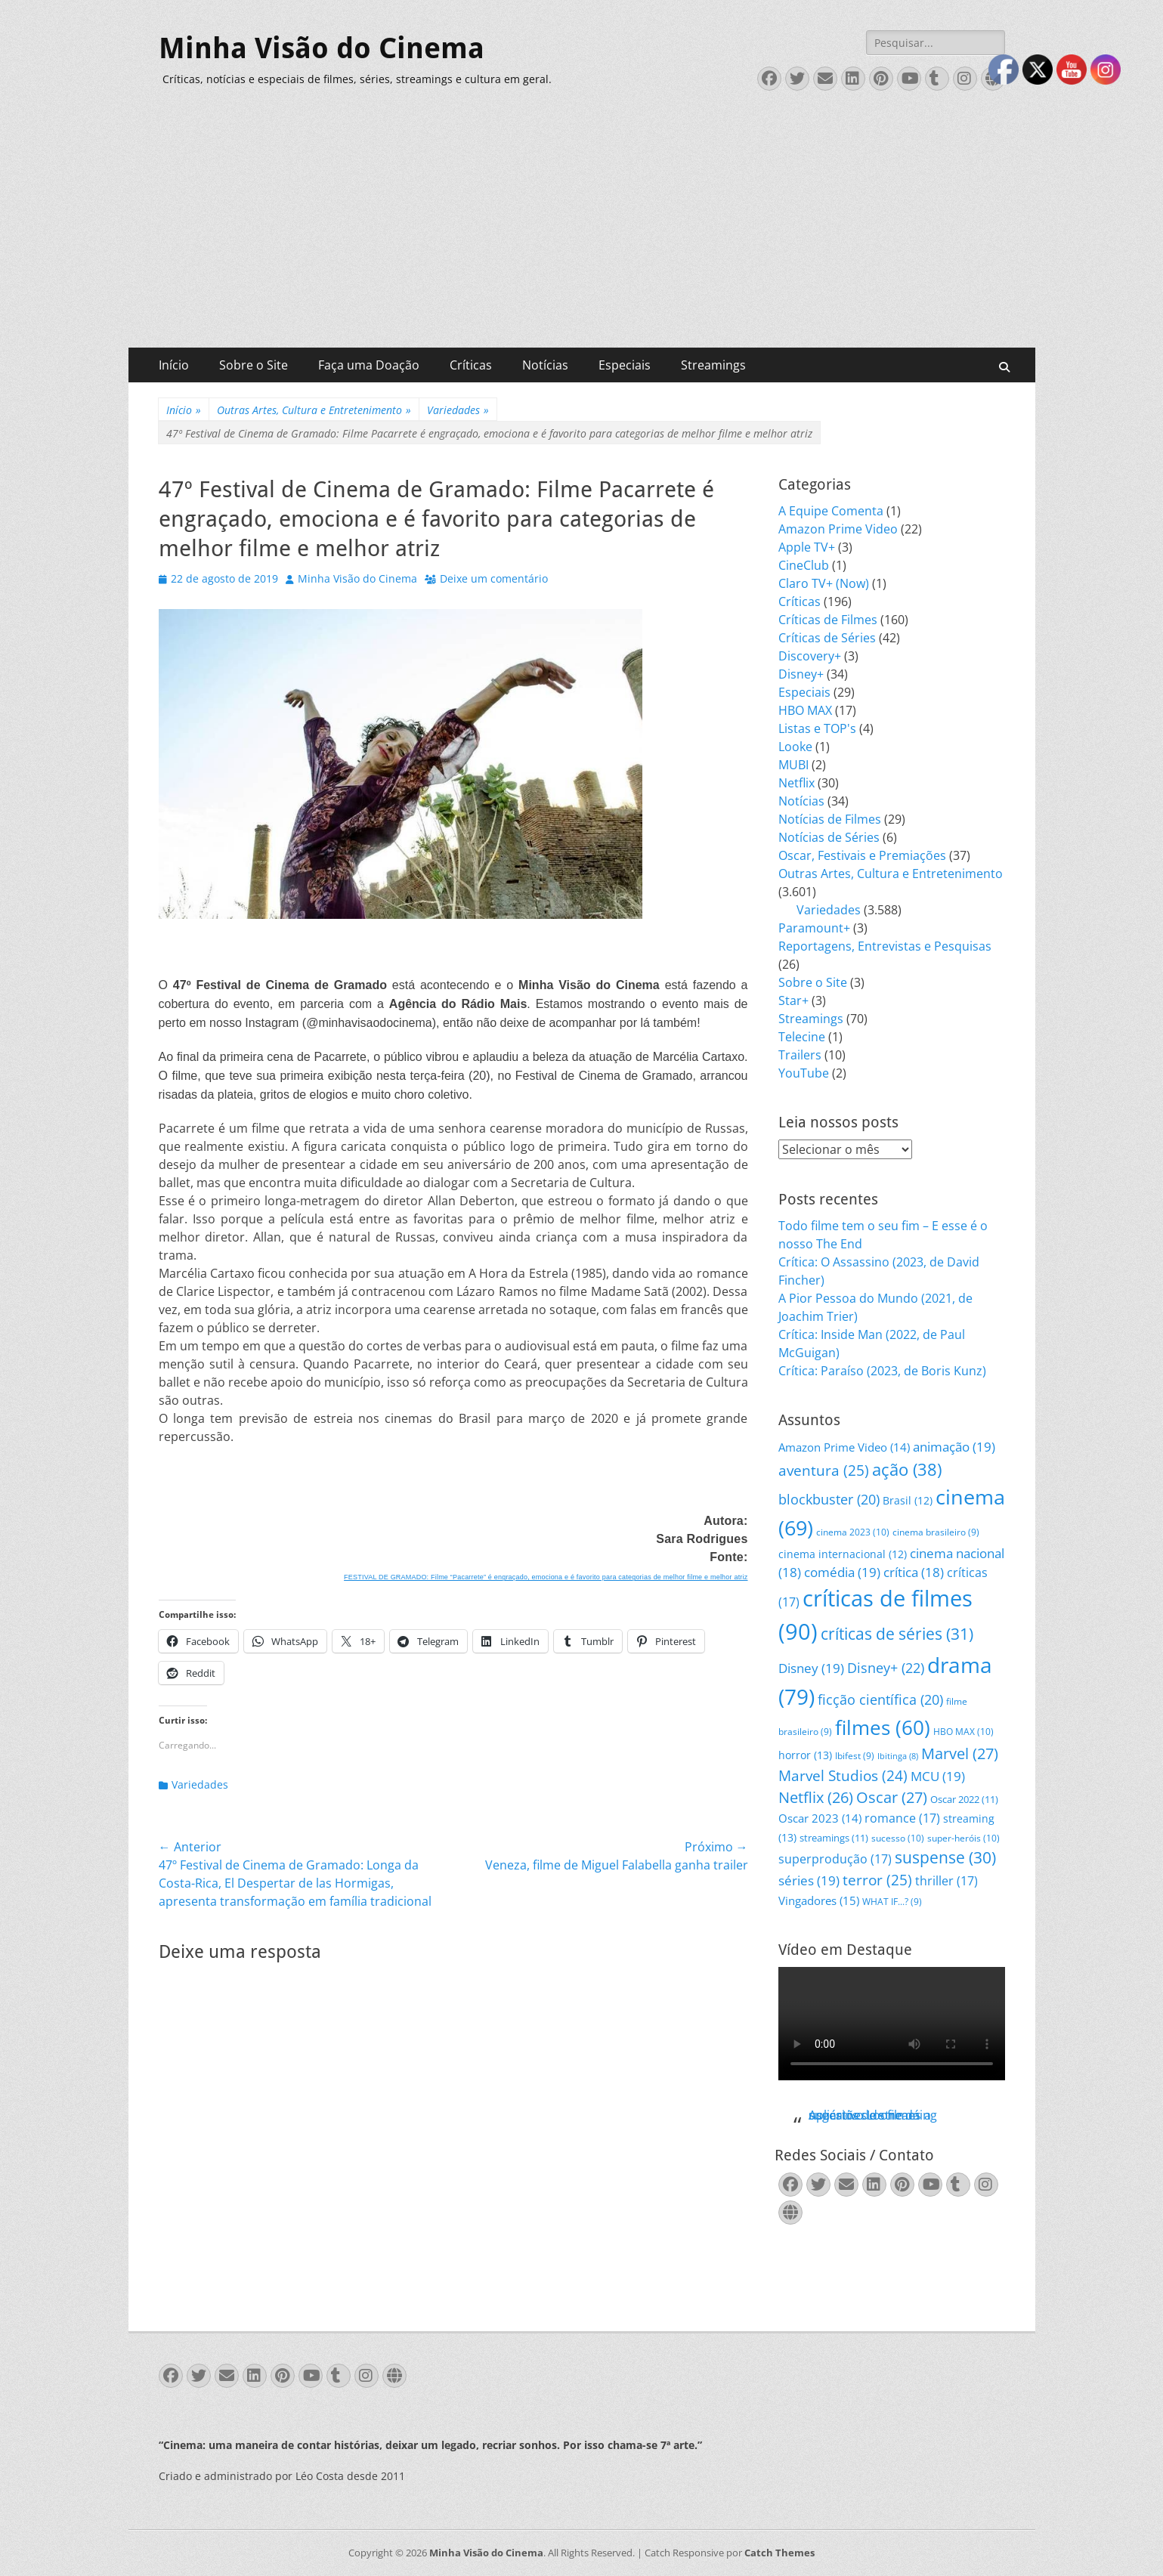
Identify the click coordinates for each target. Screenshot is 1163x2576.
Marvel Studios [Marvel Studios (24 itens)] (843, 1776)
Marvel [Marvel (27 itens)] (959, 1753)
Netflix (796, 783)
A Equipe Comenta (830, 511)
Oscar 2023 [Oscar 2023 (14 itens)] (819, 1818)
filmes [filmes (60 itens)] (882, 1727)
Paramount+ (814, 928)
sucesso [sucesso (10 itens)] (897, 1838)
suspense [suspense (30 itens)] (945, 1857)
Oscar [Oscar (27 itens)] (891, 1797)
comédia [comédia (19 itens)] (842, 1572)
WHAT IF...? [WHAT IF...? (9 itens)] (892, 1901)
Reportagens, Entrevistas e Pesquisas (884, 946)
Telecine (801, 1036)
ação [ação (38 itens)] (907, 1469)
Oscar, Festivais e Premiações (862, 855)
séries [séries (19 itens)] (809, 1880)
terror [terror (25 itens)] (877, 1880)
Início (174, 365)
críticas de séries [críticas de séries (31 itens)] (897, 1633)
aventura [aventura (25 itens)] (823, 1470)
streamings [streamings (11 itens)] (834, 1838)
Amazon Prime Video (838, 529)
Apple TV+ (806, 547)
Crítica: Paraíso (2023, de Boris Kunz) (882, 1370)
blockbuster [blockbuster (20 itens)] (829, 1499)
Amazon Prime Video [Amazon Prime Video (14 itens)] (844, 1447)
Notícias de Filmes (829, 819)
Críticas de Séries (827, 637)
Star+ (793, 1000)
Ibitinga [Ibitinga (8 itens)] (897, 1756)
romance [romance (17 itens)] (902, 1817)
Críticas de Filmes (827, 619)
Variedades (458, 410)
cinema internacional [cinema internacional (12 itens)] (842, 1554)
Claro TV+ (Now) (823, 583)
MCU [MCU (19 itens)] (938, 1776)
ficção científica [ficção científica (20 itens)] (880, 1699)
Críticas (471, 365)
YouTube (803, 1073)
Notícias (545, 365)
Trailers (799, 1055)
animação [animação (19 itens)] (954, 1446)
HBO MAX (805, 710)
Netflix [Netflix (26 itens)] (815, 1797)
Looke (795, 746)
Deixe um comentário (494, 578)
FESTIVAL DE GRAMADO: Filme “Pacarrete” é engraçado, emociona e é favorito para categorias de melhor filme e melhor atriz (545, 1577)
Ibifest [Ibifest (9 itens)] (854, 1755)
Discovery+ (809, 656)
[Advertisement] (581, 234)
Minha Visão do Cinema (321, 48)
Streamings (713, 365)
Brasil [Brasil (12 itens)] (908, 1500)
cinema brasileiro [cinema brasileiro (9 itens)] (935, 1532)
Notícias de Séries (829, 837)
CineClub (803, 565)
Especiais (625, 365)
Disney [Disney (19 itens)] (811, 1668)
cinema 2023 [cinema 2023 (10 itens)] (852, 1532)
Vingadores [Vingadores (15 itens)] (818, 1900)
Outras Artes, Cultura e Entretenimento (314, 410)
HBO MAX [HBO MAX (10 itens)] (963, 1731)
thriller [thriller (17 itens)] (946, 1880)
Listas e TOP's (817, 728)
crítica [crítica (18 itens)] (913, 1572)
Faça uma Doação (368, 365)
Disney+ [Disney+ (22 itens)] (885, 1668)
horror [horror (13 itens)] (805, 1755)
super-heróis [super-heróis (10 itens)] (963, 1838)
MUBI (793, 764)
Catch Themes (779, 2552)
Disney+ (801, 674)
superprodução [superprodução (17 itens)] (835, 1858)
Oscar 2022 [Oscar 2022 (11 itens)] (964, 1799)
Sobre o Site (253, 365)
